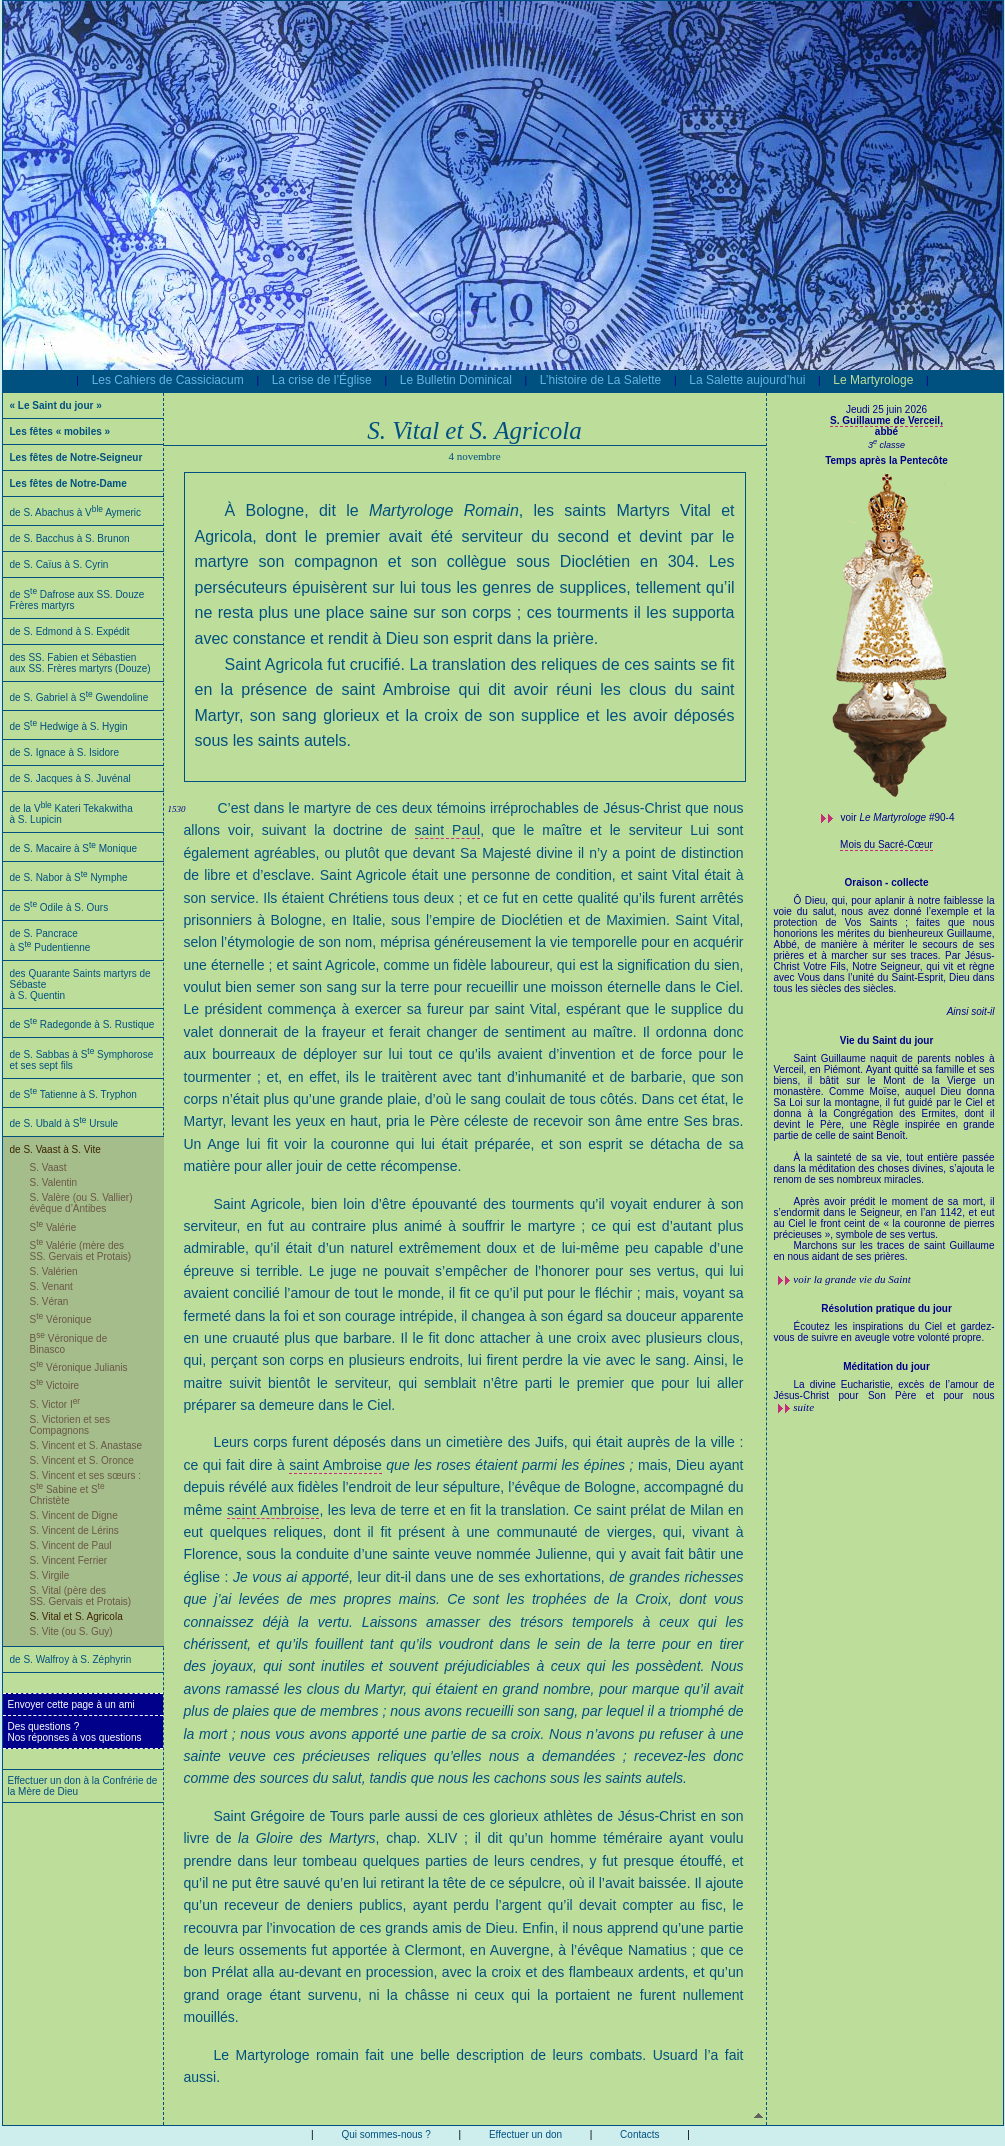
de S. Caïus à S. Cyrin (59, 564)
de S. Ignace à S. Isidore (65, 752)
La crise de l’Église (322, 380)
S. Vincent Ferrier (69, 1560)
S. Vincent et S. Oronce (82, 1460)
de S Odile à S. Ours (59, 907)
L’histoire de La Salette (600, 380)
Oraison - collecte (887, 882)
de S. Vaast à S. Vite (55, 1149)
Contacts (639, 2134)
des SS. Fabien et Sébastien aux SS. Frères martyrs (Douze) (80, 663)
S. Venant (51, 1286)
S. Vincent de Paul (71, 1545)
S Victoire (55, 1385)
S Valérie (53, 1227)
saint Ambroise (335, 1465)
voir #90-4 (898, 817)
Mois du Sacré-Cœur (886, 844)
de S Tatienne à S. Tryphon (73, 1094)
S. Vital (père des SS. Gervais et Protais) (81, 1596)
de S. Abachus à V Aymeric (76, 512)
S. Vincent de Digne (74, 1515)
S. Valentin (54, 1182)
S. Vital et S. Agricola (76, 1616)
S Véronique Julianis (79, 1367)
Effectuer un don (525, 2134)
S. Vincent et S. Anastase (86, 1445)
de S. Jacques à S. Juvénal (70, 778)
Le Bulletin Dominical (456, 380)
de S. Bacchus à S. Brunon (70, 538)
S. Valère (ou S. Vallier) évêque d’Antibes (81, 1203)
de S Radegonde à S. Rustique (82, 1024)
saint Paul (448, 830)
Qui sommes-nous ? (385, 2134)
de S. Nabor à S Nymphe (69, 877)
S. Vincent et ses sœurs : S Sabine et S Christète (86, 1488)
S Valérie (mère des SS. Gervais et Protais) (81, 1251)
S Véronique (61, 1319)
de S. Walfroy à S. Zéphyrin (71, 1659)
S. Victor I (55, 1404)
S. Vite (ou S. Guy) (71, 1631)
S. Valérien (54, 1271)
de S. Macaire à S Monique (74, 848)
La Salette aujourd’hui (747, 380)
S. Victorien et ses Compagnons (70, 1425)
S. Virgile (50, 1575)
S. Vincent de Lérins (74, 1530)
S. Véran (49, 1301)
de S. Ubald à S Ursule (64, 1123)
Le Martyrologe (873, 380)
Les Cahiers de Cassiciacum (168, 380)
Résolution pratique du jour (886, 1308)
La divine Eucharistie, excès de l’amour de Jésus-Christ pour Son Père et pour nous (884, 1390)
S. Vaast (48, 1167)
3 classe (886, 445)
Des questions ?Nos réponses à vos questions (75, 1732)
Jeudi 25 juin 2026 (886, 409)
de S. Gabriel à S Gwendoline (79, 697)
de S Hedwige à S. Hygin (69, 726)
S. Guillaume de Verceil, (886, 420)
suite (803, 1407)
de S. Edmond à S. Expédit (70, 631)
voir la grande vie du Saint (852, 1279)
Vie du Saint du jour (887, 1040)
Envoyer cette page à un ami (71, 1704)
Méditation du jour (886, 1366)
